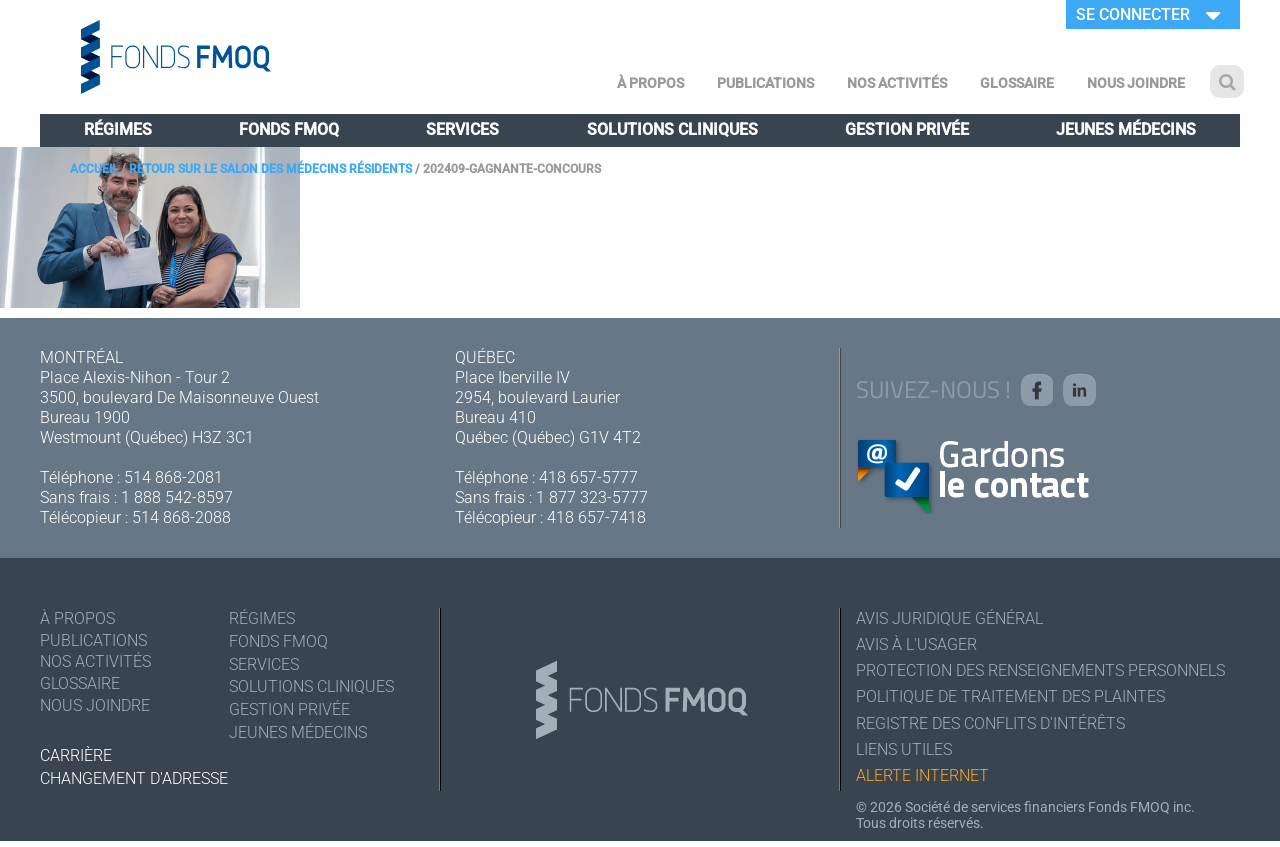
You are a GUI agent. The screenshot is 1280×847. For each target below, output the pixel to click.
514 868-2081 (173, 477)
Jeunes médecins (1126, 129)
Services (462, 129)
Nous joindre (1136, 83)
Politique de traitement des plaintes (1010, 699)
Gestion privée (907, 129)
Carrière (76, 755)
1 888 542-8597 (177, 497)
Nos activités (897, 83)
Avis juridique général (949, 618)
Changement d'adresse (134, 778)
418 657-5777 (588, 477)
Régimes (118, 129)
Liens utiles (904, 753)
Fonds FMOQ (289, 129)
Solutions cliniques (672, 129)
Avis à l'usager (916, 645)
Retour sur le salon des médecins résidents (270, 169)
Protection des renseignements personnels (1040, 672)
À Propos (650, 83)
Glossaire (1017, 83)
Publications (765, 83)
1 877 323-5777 (592, 497)
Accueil (94, 169)
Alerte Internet (922, 780)
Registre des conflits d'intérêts (990, 726)
